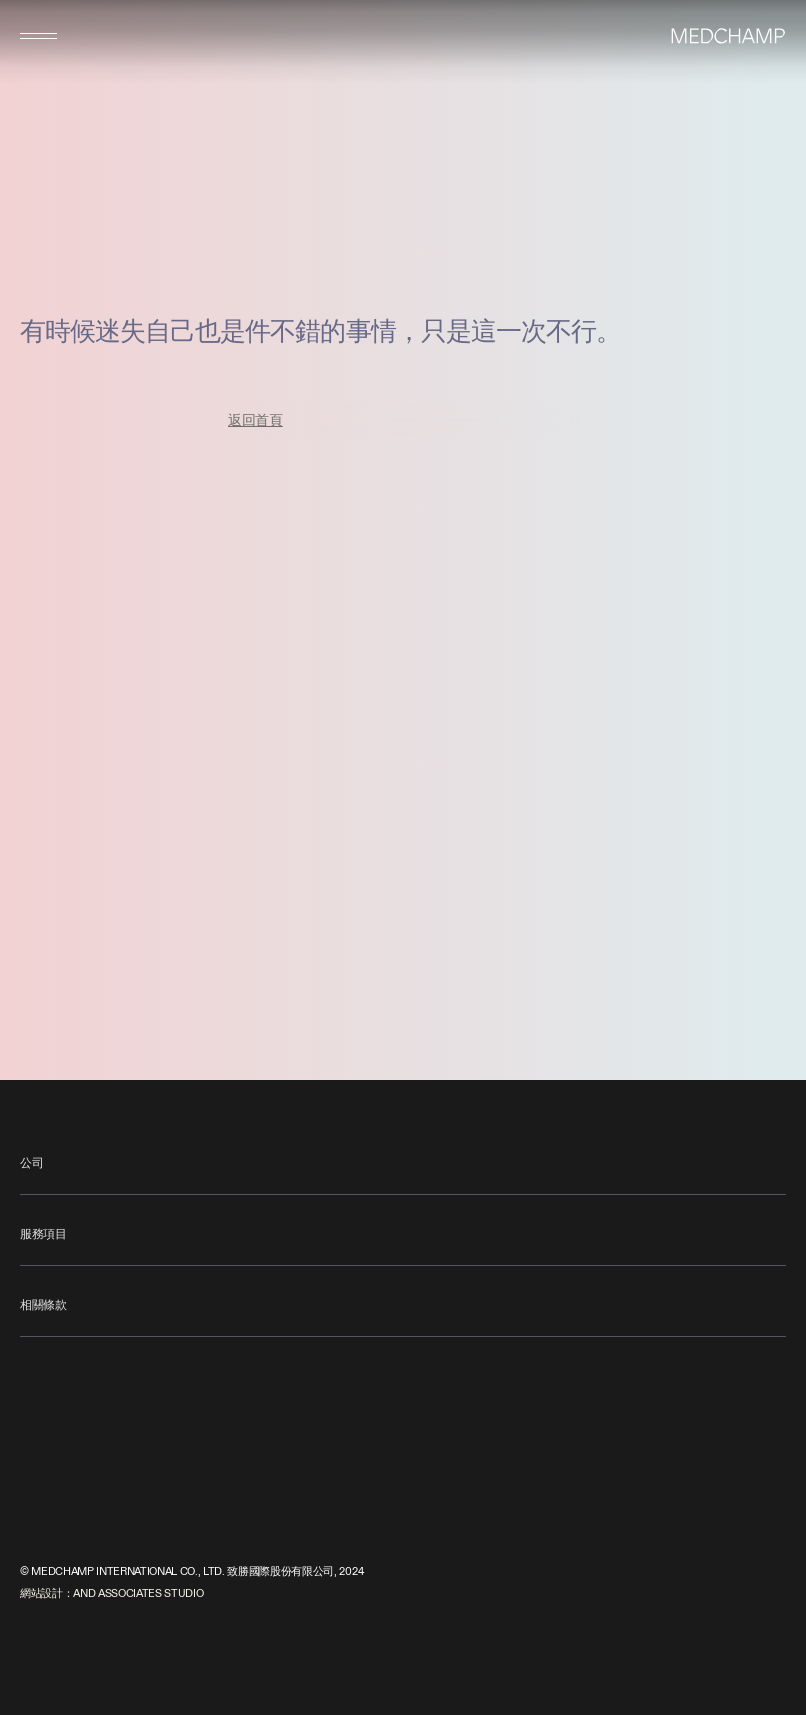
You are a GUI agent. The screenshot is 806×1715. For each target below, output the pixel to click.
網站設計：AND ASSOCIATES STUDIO (111, 1593)
